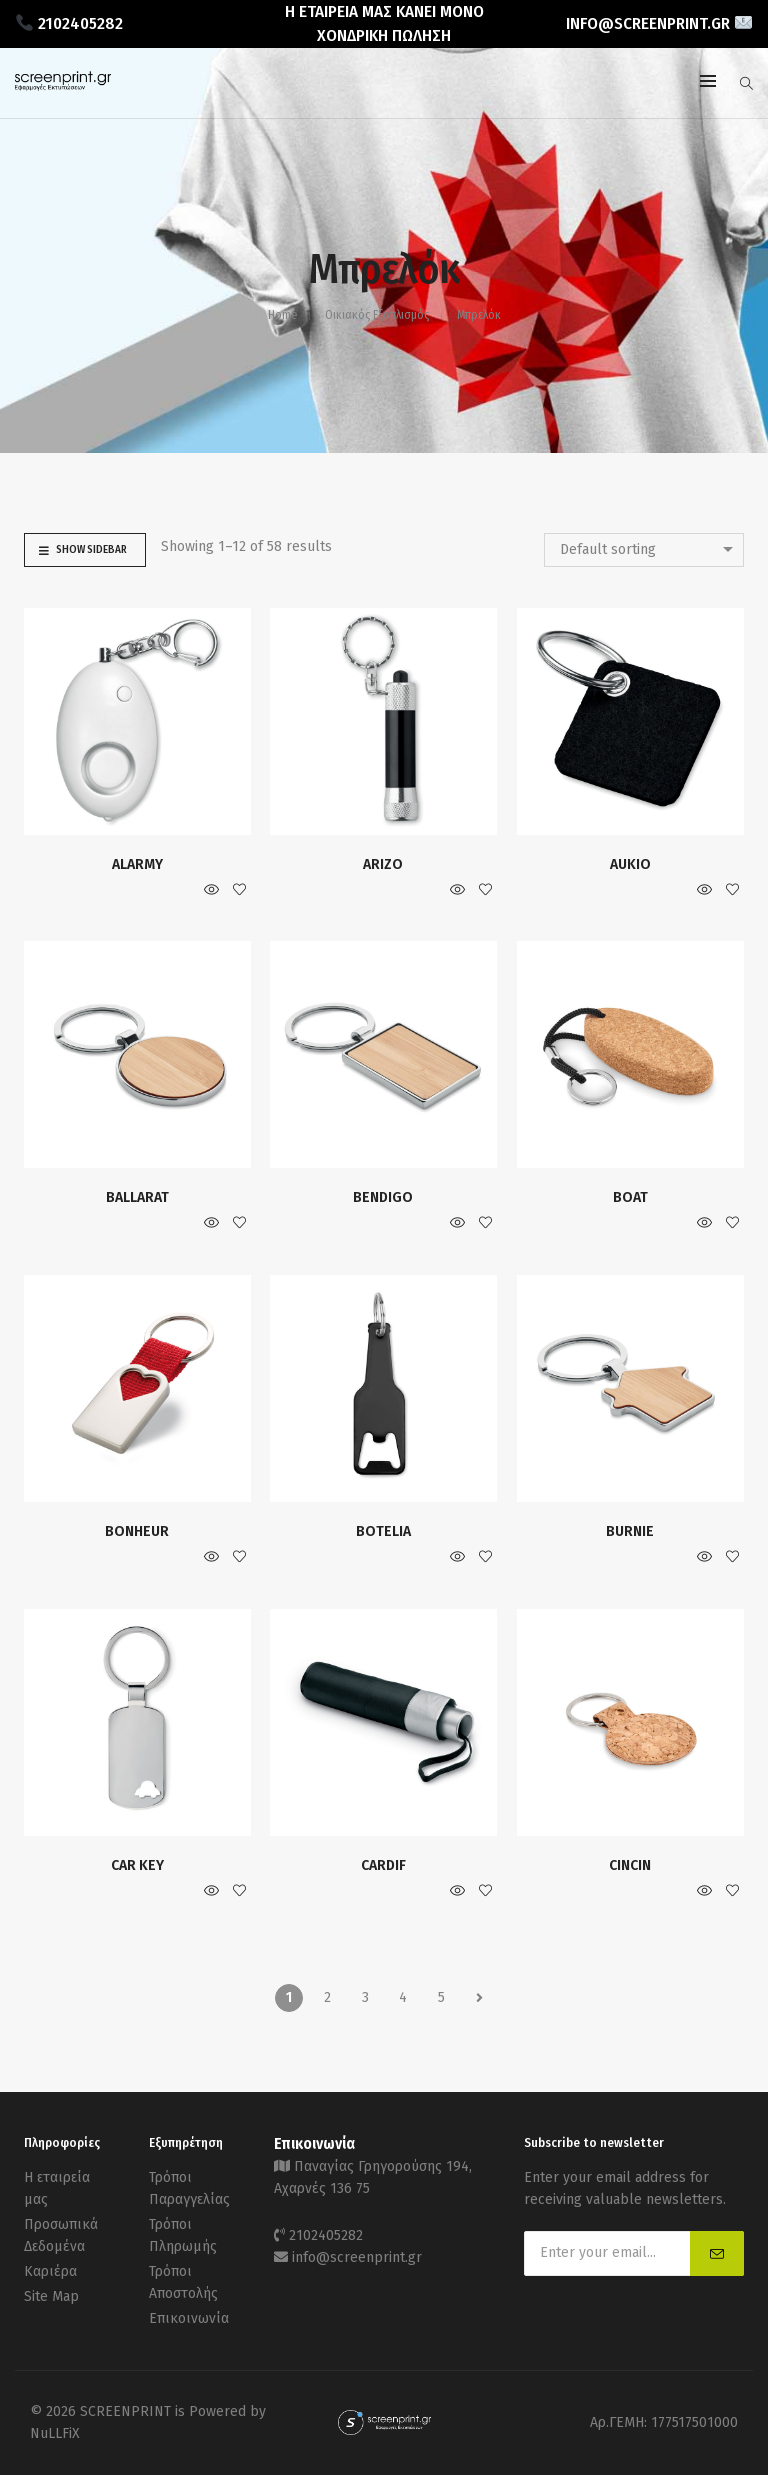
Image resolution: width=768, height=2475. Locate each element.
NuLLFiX (55, 2433)
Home (282, 315)
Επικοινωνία (189, 2318)
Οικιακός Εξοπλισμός (377, 315)
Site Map (51, 2296)
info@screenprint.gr (357, 2257)
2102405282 (326, 2235)
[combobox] (644, 550)
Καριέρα (50, 2271)
